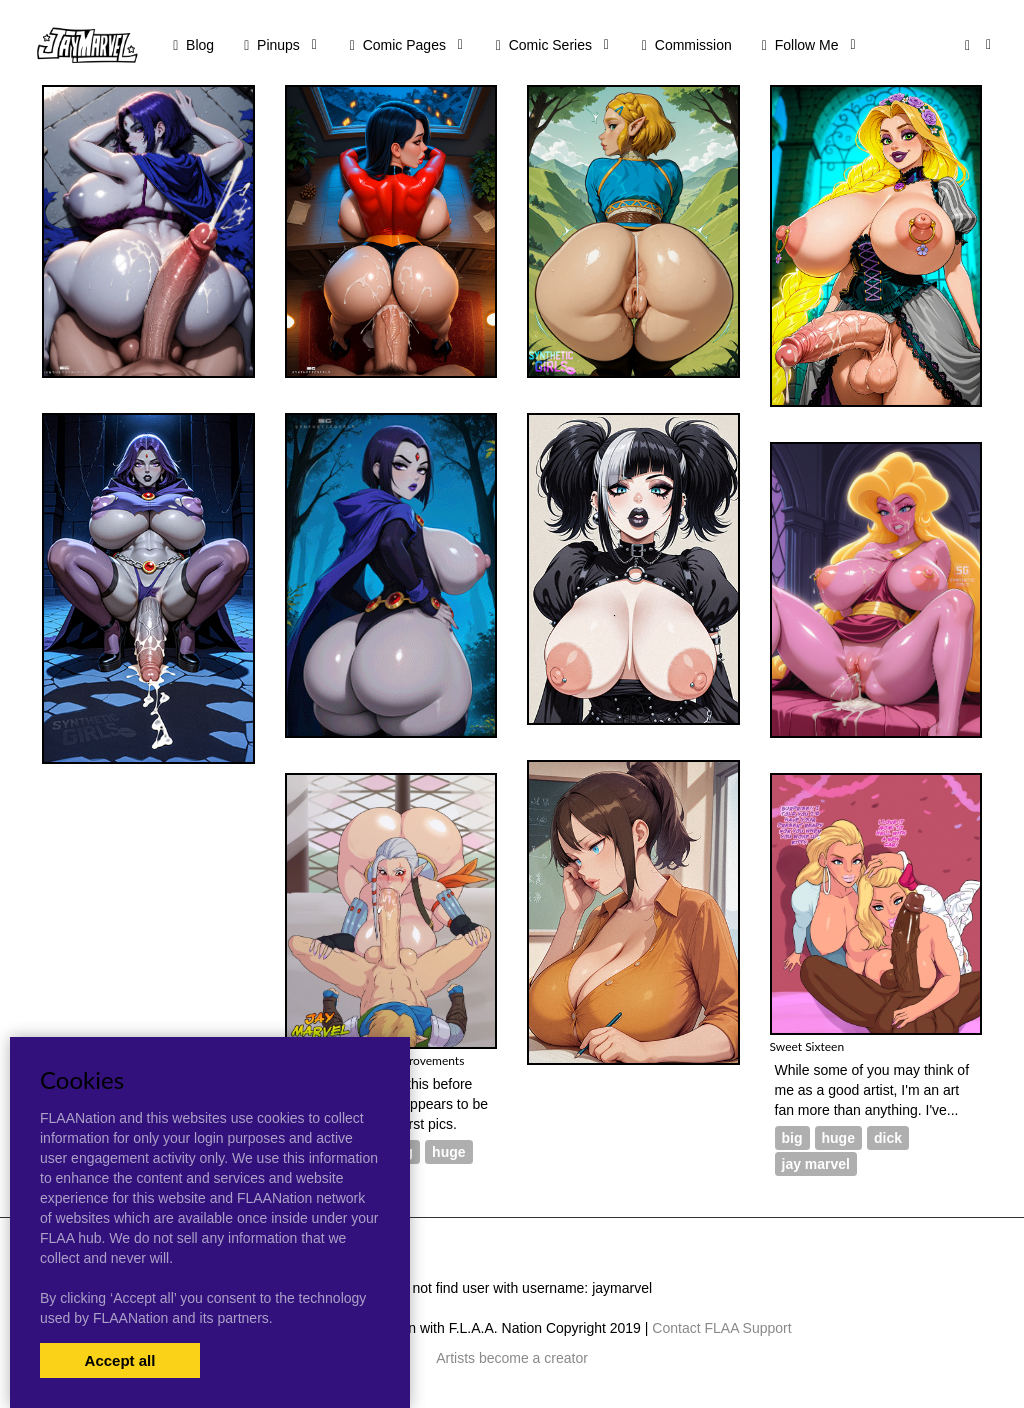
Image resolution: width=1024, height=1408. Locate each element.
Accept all (120, 1360)
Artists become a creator (512, 1358)
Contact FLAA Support (721, 1328)
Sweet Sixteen (807, 1046)
